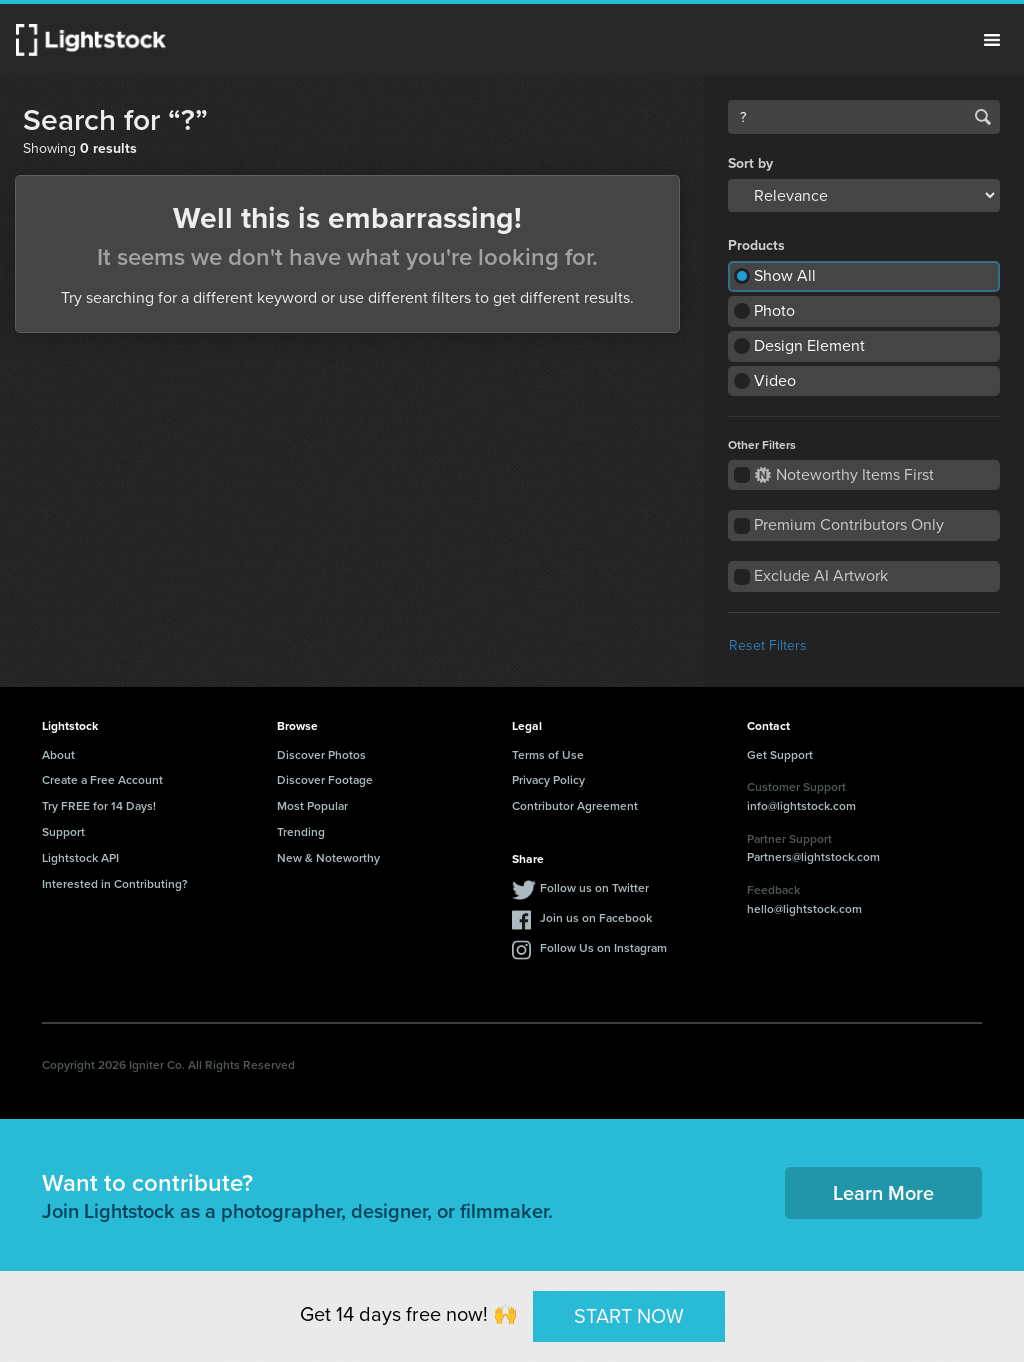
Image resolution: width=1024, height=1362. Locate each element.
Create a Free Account (102, 779)
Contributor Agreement (575, 805)
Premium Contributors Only (849, 524)
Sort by (750, 164)
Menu (992, 40)
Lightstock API (80, 857)
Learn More (883, 1192)
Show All (785, 275)
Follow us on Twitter (594, 887)
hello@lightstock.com (804, 908)
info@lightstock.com (801, 805)
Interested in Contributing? (115, 883)
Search (983, 117)
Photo (774, 310)
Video (775, 380)
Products (756, 246)
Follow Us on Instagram (603, 947)
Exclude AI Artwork (821, 575)
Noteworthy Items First (844, 474)
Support (63, 831)
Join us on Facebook (596, 917)
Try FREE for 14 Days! (99, 805)
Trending (301, 831)
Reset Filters (768, 645)
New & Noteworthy (328, 857)
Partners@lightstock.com (813, 856)
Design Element (809, 345)
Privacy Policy (548, 779)
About (58, 754)
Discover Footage (325, 779)
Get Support (780, 754)
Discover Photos (321, 754)
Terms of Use (548, 754)
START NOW (629, 1316)
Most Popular (312, 805)
